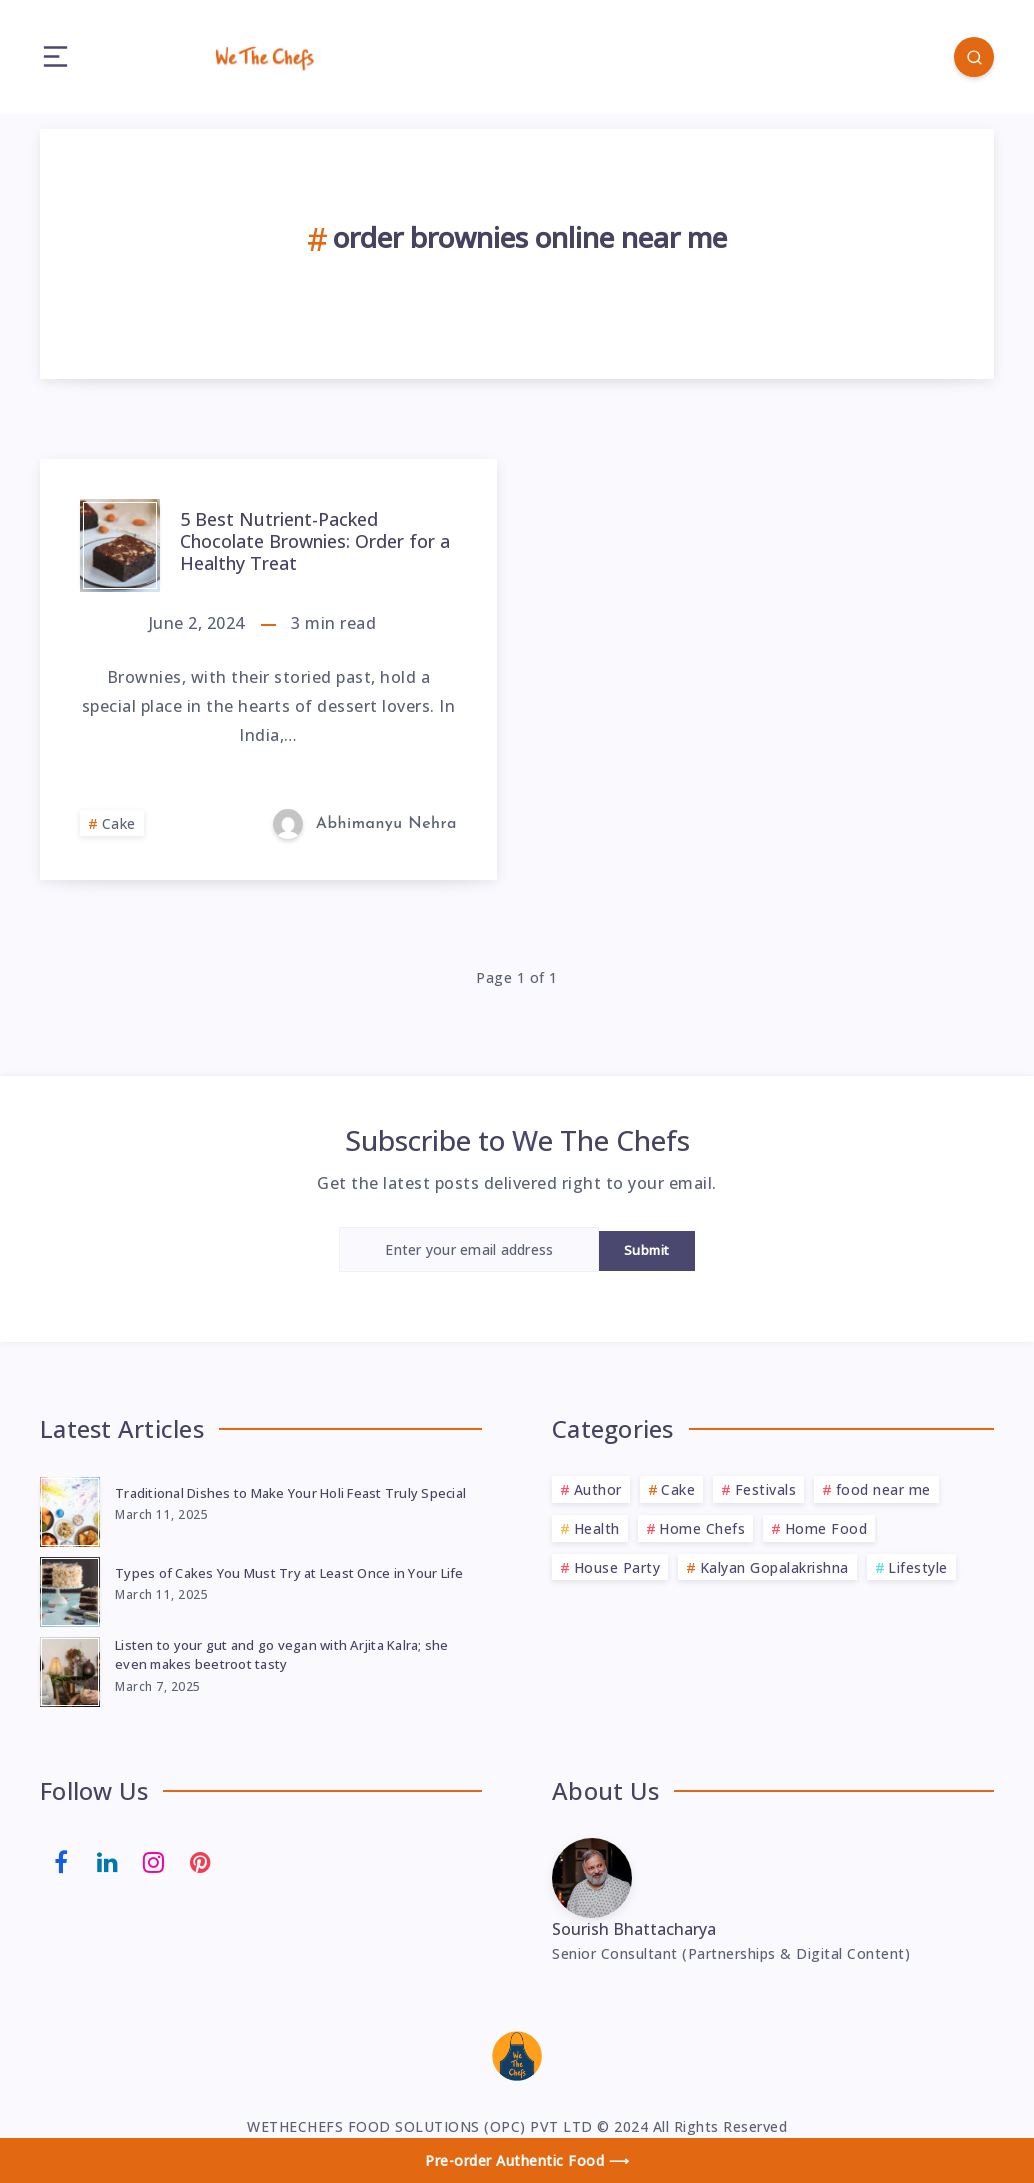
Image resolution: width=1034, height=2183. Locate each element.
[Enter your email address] (469, 1249)
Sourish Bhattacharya (634, 1929)
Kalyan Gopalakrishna (774, 1567)
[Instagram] (154, 1860)
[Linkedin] (108, 1860)
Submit (647, 1250)
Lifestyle (918, 1567)
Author (598, 1489)
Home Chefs (702, 1528)
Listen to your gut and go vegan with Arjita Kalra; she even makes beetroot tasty (282, 1654)
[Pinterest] (201, 1860)
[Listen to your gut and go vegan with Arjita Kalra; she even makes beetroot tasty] (70, 1669)
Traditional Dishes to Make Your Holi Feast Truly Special (290, 1493)
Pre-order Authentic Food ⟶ (527, 2160)
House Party (617, 1567)
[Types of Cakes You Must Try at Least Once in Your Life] (70, 1589)
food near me (883, 1489)
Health (597, 1528)
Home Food (826, 1528)
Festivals (766, 1489)
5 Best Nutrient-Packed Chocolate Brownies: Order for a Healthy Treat (315, 540)
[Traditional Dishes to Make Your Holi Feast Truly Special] (70, 1509)
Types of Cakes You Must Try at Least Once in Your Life (289, 1573)
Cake (119, 823)
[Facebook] (61, 1860)
